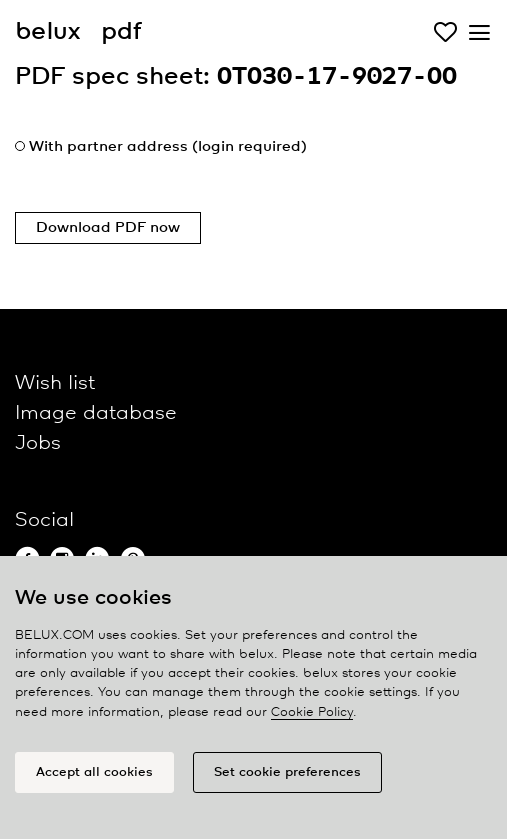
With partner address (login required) (168, 147)
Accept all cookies (94, 772)
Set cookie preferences (287, 772)
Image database (96, 413)
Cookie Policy (312, 712)
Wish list (55, 383)
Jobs (38, 443)
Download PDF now (108, 228)
